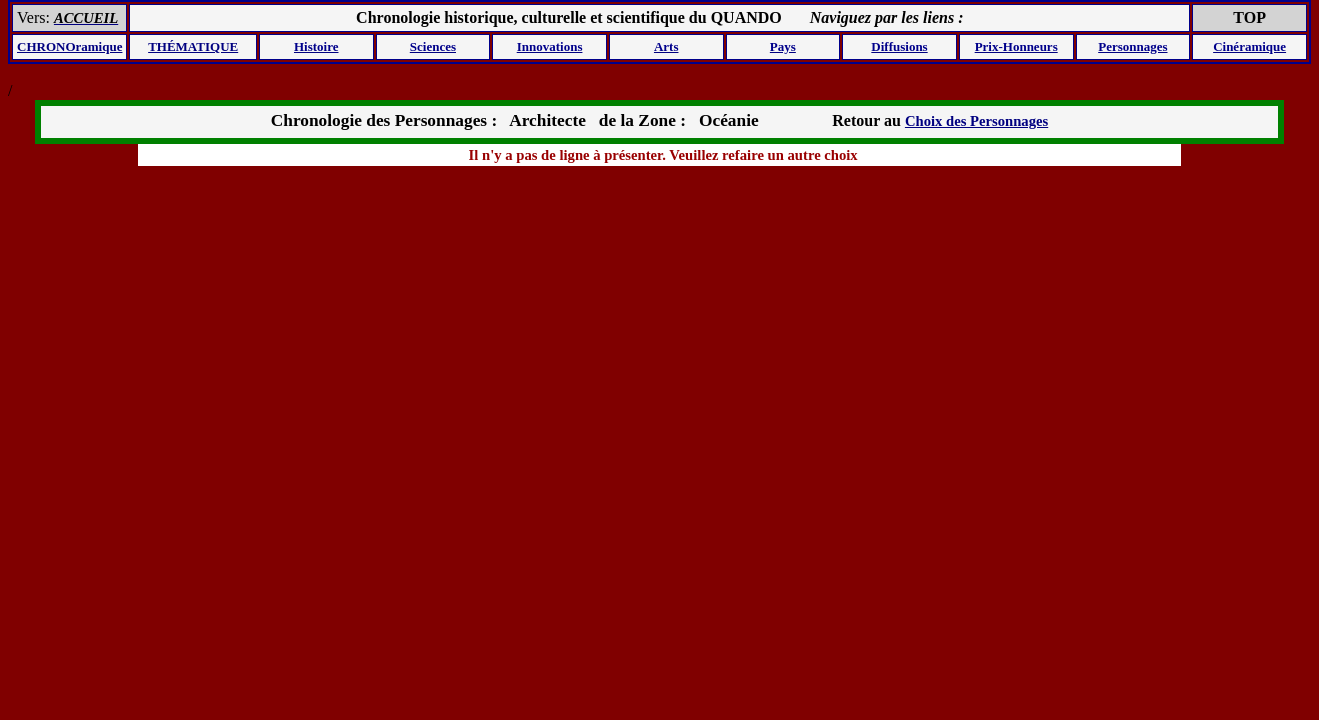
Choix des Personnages (976, 121)
